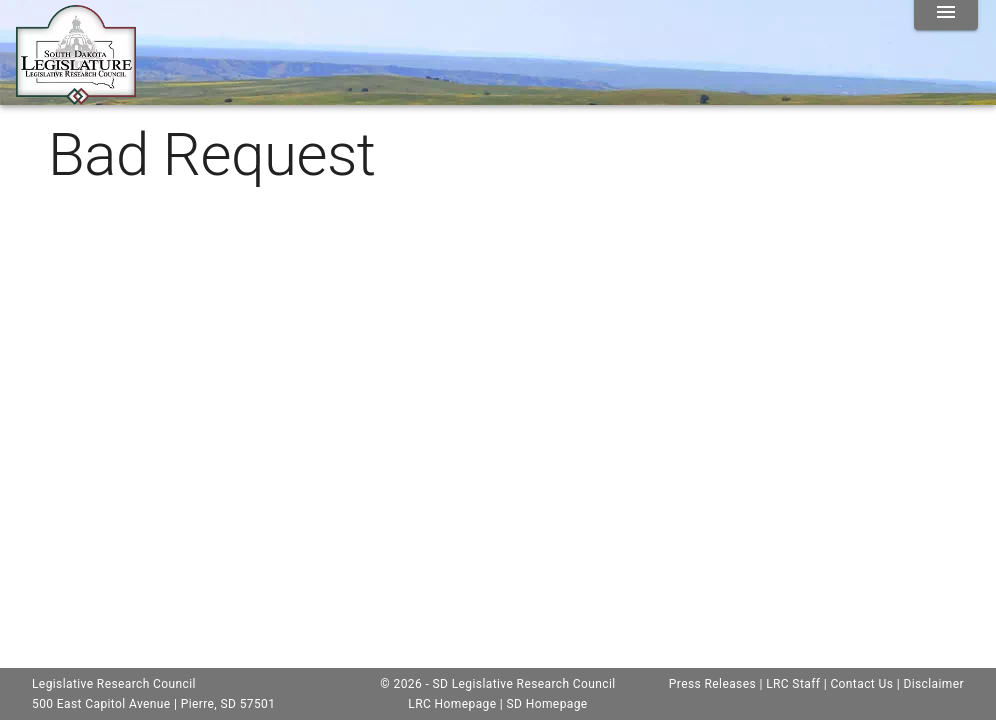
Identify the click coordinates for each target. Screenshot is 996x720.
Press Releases (712, 684)
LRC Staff (793, 684)
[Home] (76, 97)
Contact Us (861, 684)
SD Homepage (547, 704)
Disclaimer (933, 684)
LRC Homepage (452, 704)
